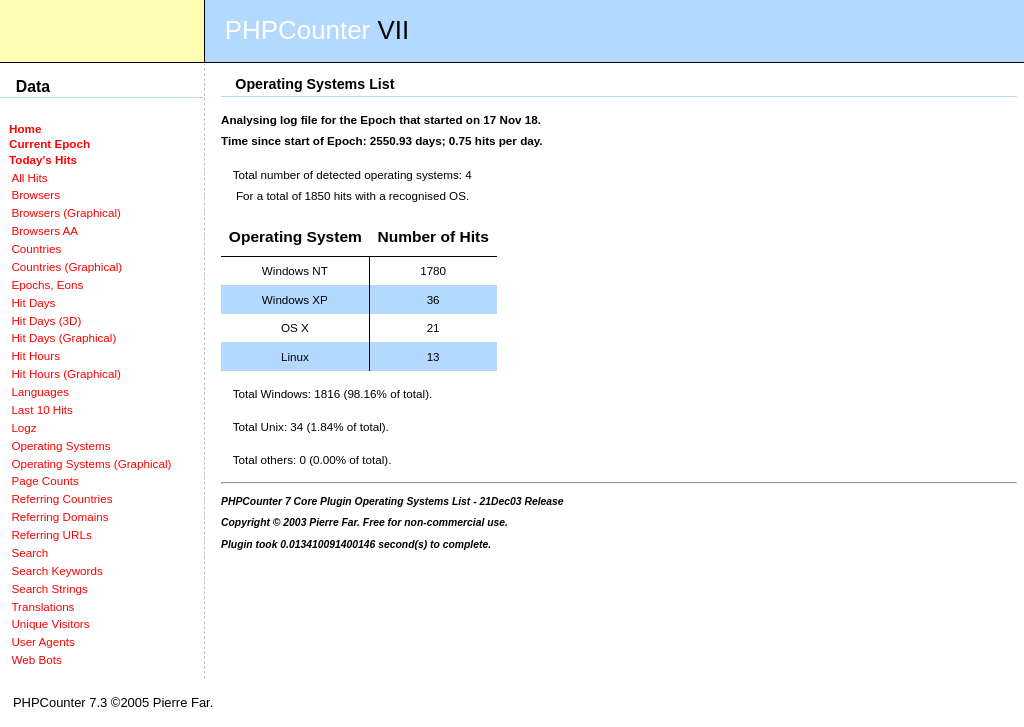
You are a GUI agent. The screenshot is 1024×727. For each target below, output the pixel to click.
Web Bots (36, 659)
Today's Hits (43, 159)
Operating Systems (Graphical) (91, 463)
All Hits (29, 177)
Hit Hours (35, 355)
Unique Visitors (50, 623)
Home (25, 128)
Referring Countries (61, 498)
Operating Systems (60, 445)
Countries (36, 248)
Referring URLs (51, 534)
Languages (40, 391)
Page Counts (44, 480)
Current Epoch (49, 143)
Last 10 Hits (42, 409)
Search (29, 552)
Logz (23, 427)
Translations (42, 606)
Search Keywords (56, 570)
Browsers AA (44, 230)
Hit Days (33, 302)
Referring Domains (59, 516)
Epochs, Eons (47, 284)
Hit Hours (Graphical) (65, 373)
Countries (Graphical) (66, 266)
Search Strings (49, 588)
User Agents (43, 641)
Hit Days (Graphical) (63, 337)
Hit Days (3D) (46, 320)
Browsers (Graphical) (65, 212)
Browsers (35, 194)
